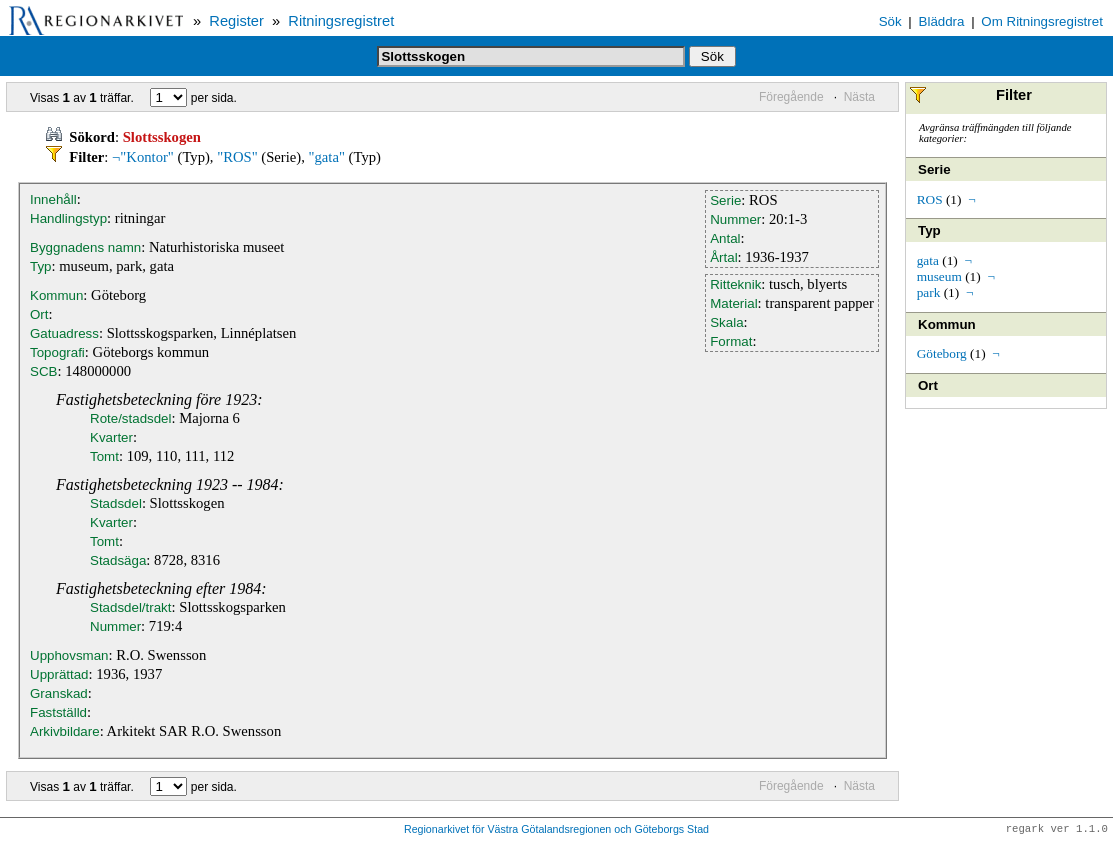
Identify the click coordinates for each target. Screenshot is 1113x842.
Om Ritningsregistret (1041, 21)
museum (939, 276)
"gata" (327, 157)
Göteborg (942, 353)
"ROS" (237, 157)
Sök (890, 21)
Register (236, 21)
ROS (930, 199)
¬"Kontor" (143, 157)
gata (928, 260)
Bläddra (942, 21)
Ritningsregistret (341, 21)
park (929, 292)
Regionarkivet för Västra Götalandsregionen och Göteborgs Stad (556, 830)
